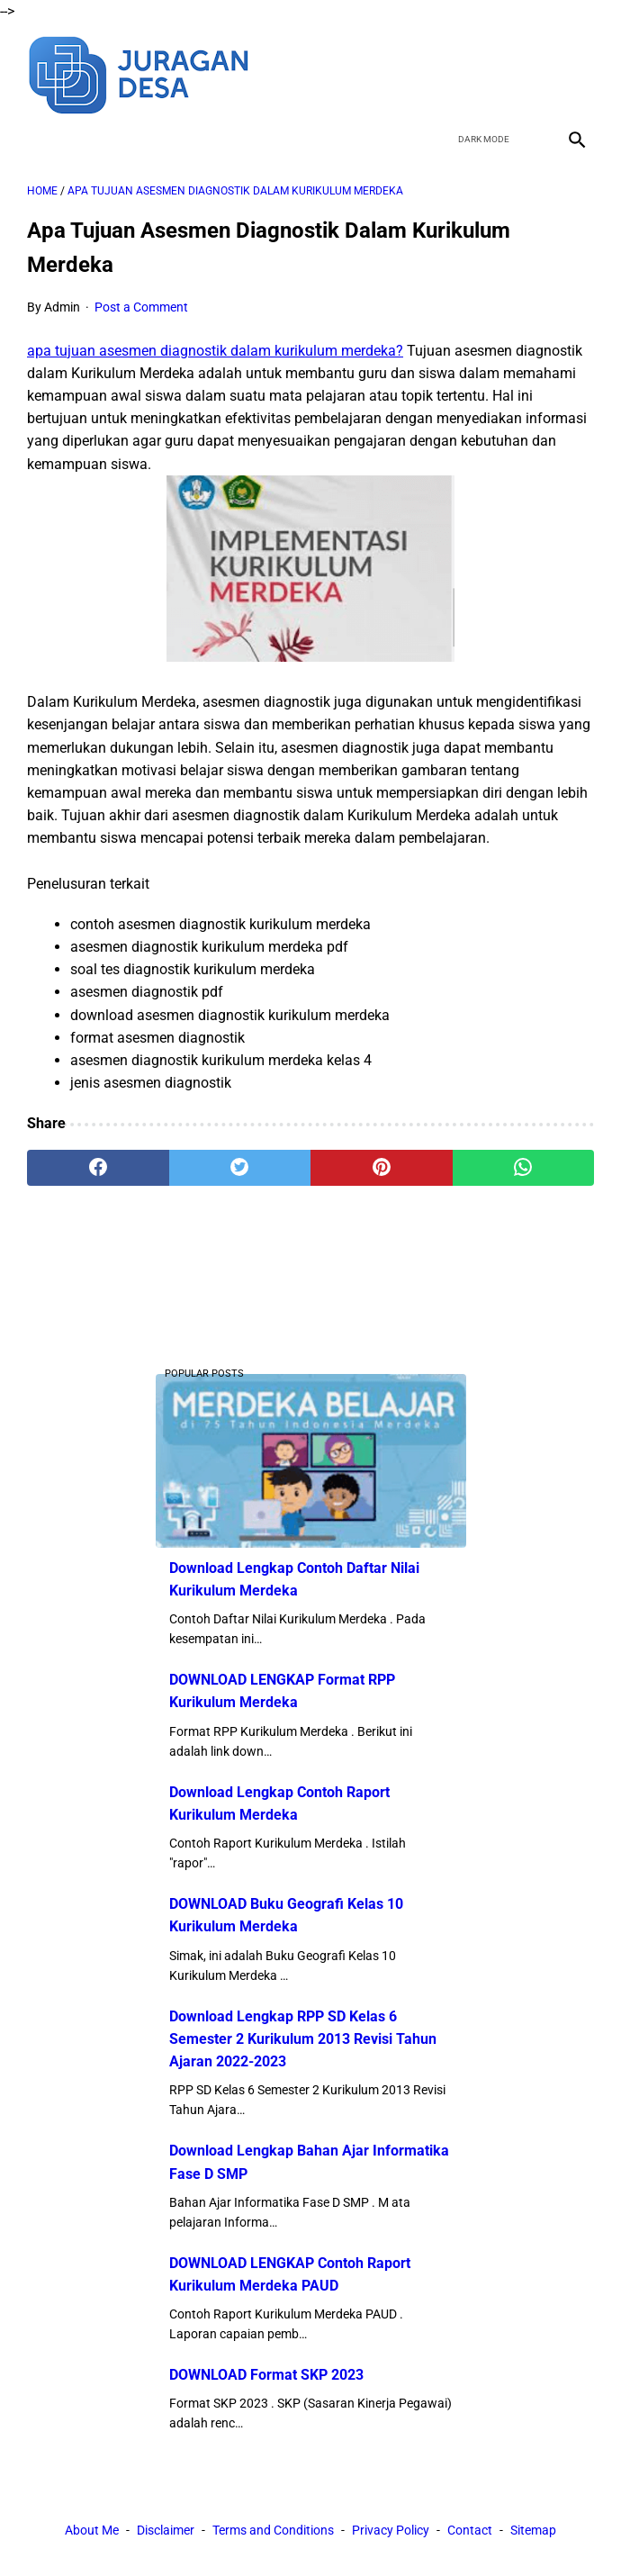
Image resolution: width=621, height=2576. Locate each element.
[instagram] (574, 73)
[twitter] (490, 73)
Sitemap (533, 2530)
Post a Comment (141, 307)
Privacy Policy (390, 2530)
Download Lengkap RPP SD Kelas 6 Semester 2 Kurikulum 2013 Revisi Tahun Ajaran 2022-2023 (302, 2039)
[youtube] (532, 73)
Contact (469, 2530)
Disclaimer (165, 2530)
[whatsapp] (524, 1168)
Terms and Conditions (273, 2530)
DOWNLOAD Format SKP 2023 (266, 2374)
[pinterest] (381, 1168)
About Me (92, 2530)
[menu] (38, 139)
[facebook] (447, 73)
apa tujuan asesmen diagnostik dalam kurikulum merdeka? (215, 350)
